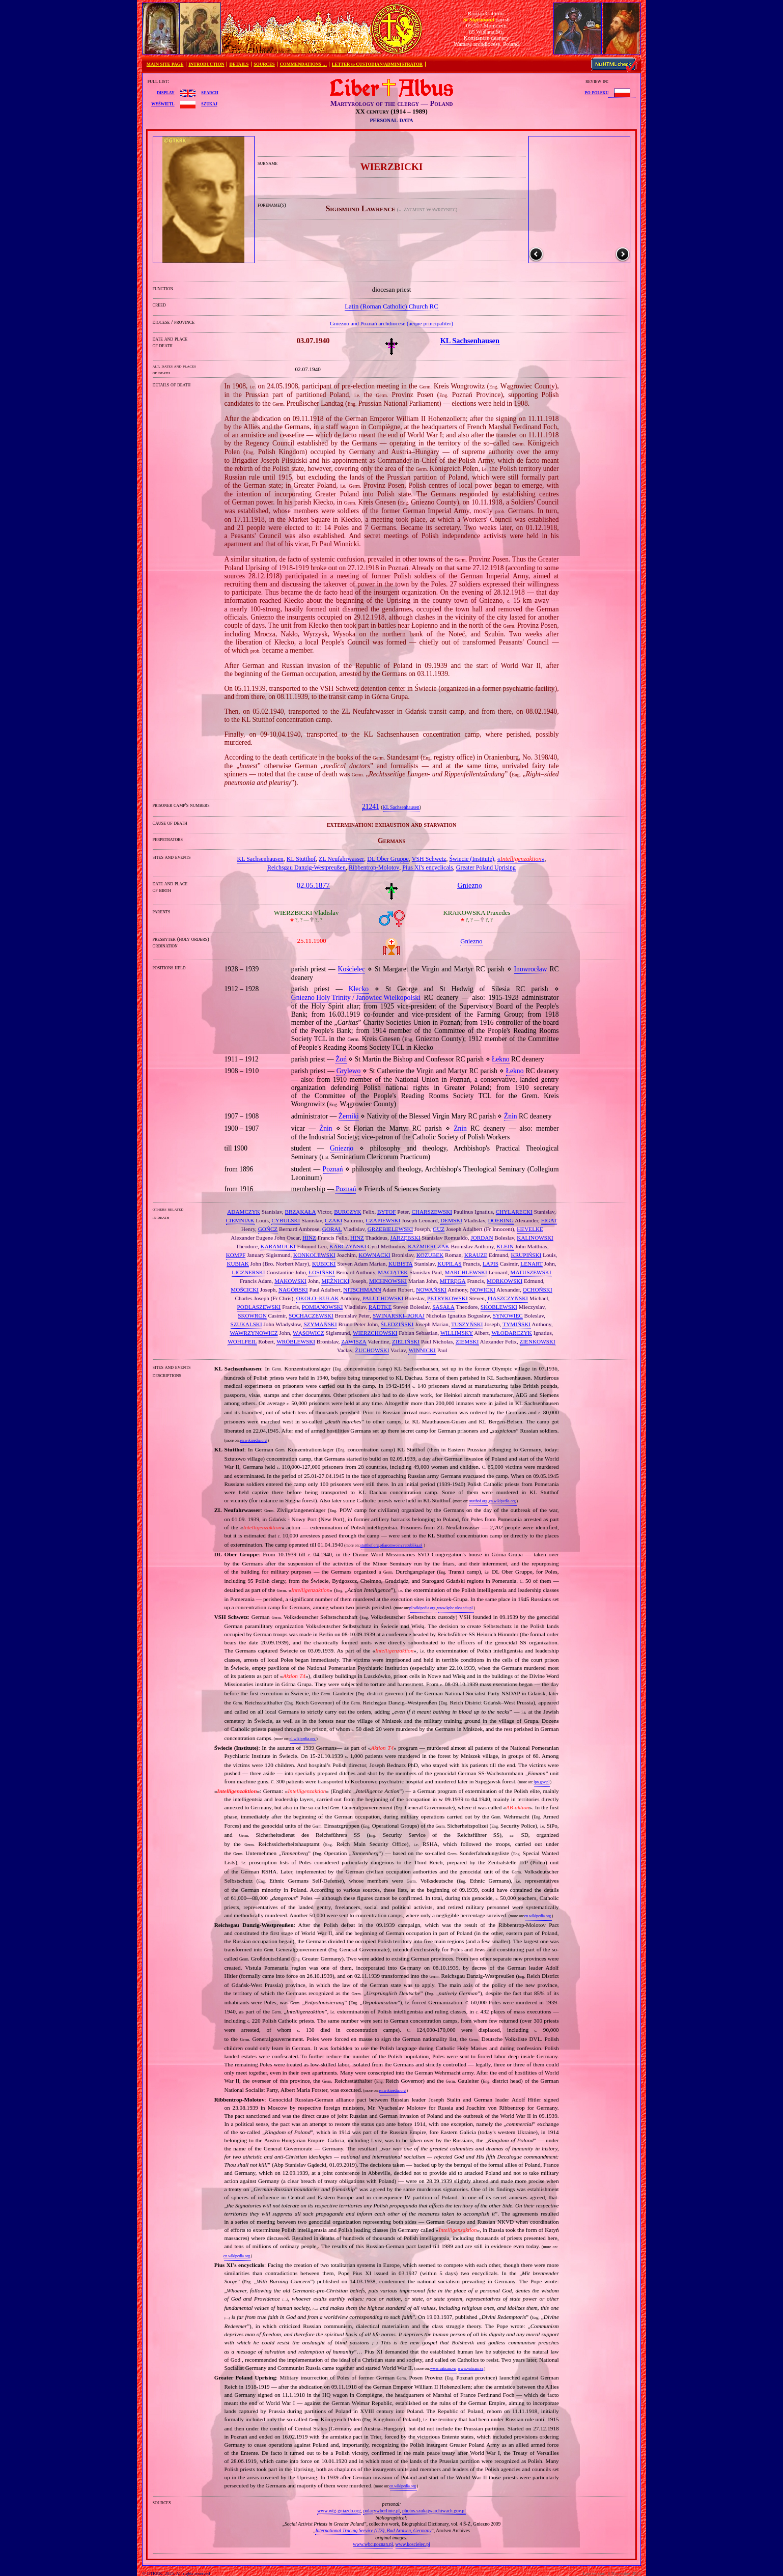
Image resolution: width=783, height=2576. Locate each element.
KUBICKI (324, 1264)
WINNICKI (421, 1350)
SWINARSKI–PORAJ (399, 1315)
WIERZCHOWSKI (375, 1333)
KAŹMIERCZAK (428, 1246)
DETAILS (238, 64)
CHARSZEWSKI (431, 1212)
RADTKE (380, 1307)
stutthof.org (478, 1501)
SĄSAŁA (443, 1307)
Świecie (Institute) (471, 858)
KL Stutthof (301, 858)
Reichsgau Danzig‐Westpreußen (306, 867)
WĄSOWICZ (308, 1333)
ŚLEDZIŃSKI (397, 1324)
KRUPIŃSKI (526, 1255)
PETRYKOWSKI (447, 1298)
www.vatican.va (443, 2368)
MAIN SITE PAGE (165, 64)
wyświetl (162, 103)
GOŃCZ (268, 1229)
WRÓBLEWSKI (295, 1341)
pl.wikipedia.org (422, 1608)
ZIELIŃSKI (406, 1341)
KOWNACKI (374, 1255)
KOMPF (236, 1255)
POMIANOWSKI (322, 1307)
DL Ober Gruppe (388, 858)
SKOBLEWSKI (499, 1307)
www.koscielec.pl (413, 2544)
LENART (531, 1264)
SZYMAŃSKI (320, 1324)
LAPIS (490, 1264)
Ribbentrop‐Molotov (374, 867)
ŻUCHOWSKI (372, 1350)
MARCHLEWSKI (466, 1272)
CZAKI (333, 1220)
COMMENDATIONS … (303, 64)
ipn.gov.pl (541, 1782)
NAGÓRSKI (293, 1289)
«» (521, 858)
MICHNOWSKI (388, 1281)
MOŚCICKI (245, 1289)
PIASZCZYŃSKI (507, 1298)
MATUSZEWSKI (530, 1272)
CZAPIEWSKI (383, 1220)
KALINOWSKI (535, 1238)
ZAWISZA (353, 1341)
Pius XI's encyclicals (427, 867)
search (209, 92)
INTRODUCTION (206, 64)
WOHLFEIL (242, 1341)
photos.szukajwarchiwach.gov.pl (434, 2510)
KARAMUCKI (278, 1246)
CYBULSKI (285, 1220)
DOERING (500, 1220)
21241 (370, 806)
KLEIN (505, 1246)
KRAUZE (475, 1255)
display (165, 92)
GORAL (332, 1229)
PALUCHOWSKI (382, 1298)
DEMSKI (451, 1220)
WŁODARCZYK (511, 1333)
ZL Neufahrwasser (341, 858)
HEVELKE (530, 1229)
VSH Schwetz (429, 858)
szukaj (209, 103)
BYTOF (386, 1212)
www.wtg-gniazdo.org (339, 2510)
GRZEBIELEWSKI (390, 1229)
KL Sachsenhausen (401, 807)
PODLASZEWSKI (259, 1307)
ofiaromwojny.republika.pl (401, 1545)
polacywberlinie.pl (381, 2510)
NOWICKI (482, 1289)
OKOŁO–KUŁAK (317, 1298)
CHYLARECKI (514, 1212)
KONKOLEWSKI (314, 1255)
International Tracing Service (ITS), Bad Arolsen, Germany (373, 2530)
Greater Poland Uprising (486, 867)
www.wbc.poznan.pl (373, 2544)
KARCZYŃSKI (347, 1246)
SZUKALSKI (246, 1324)
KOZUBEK (429, 1255)
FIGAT (549, 1220)
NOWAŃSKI (431, 1289)
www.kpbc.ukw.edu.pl (455, 1608)
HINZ (309, 1238)
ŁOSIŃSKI (321, 1272)
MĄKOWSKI (290, 1281)
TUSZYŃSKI (467, 1324)
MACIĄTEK (393, 1272)
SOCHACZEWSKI (311, 1315)
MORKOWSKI (504, 1281)
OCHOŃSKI (537, 1289)
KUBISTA (400, 1264)
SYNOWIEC (508, 1315)
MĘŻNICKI (335, 1281)
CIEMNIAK (240, 1220)
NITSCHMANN (362, 1289)
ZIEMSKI (467, 1341)
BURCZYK (347, 1212)
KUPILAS (449, 1264)
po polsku (597, 92)
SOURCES (264, 64)
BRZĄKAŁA (300, 1212)
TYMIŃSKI (516, 1324)
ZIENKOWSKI (537, 1341)
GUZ (438, 1229)
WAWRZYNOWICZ (253, 1333)
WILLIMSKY (456, 1333)
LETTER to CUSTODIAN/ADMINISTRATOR (377, 64)
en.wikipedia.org (253, 1440)
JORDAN (481, 1238)
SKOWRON (252, 1315)
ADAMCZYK (243, 1212)
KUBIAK (238, 1264)
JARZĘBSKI (405, 1238)
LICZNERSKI (248, 1272)
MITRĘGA (453, 1281)
